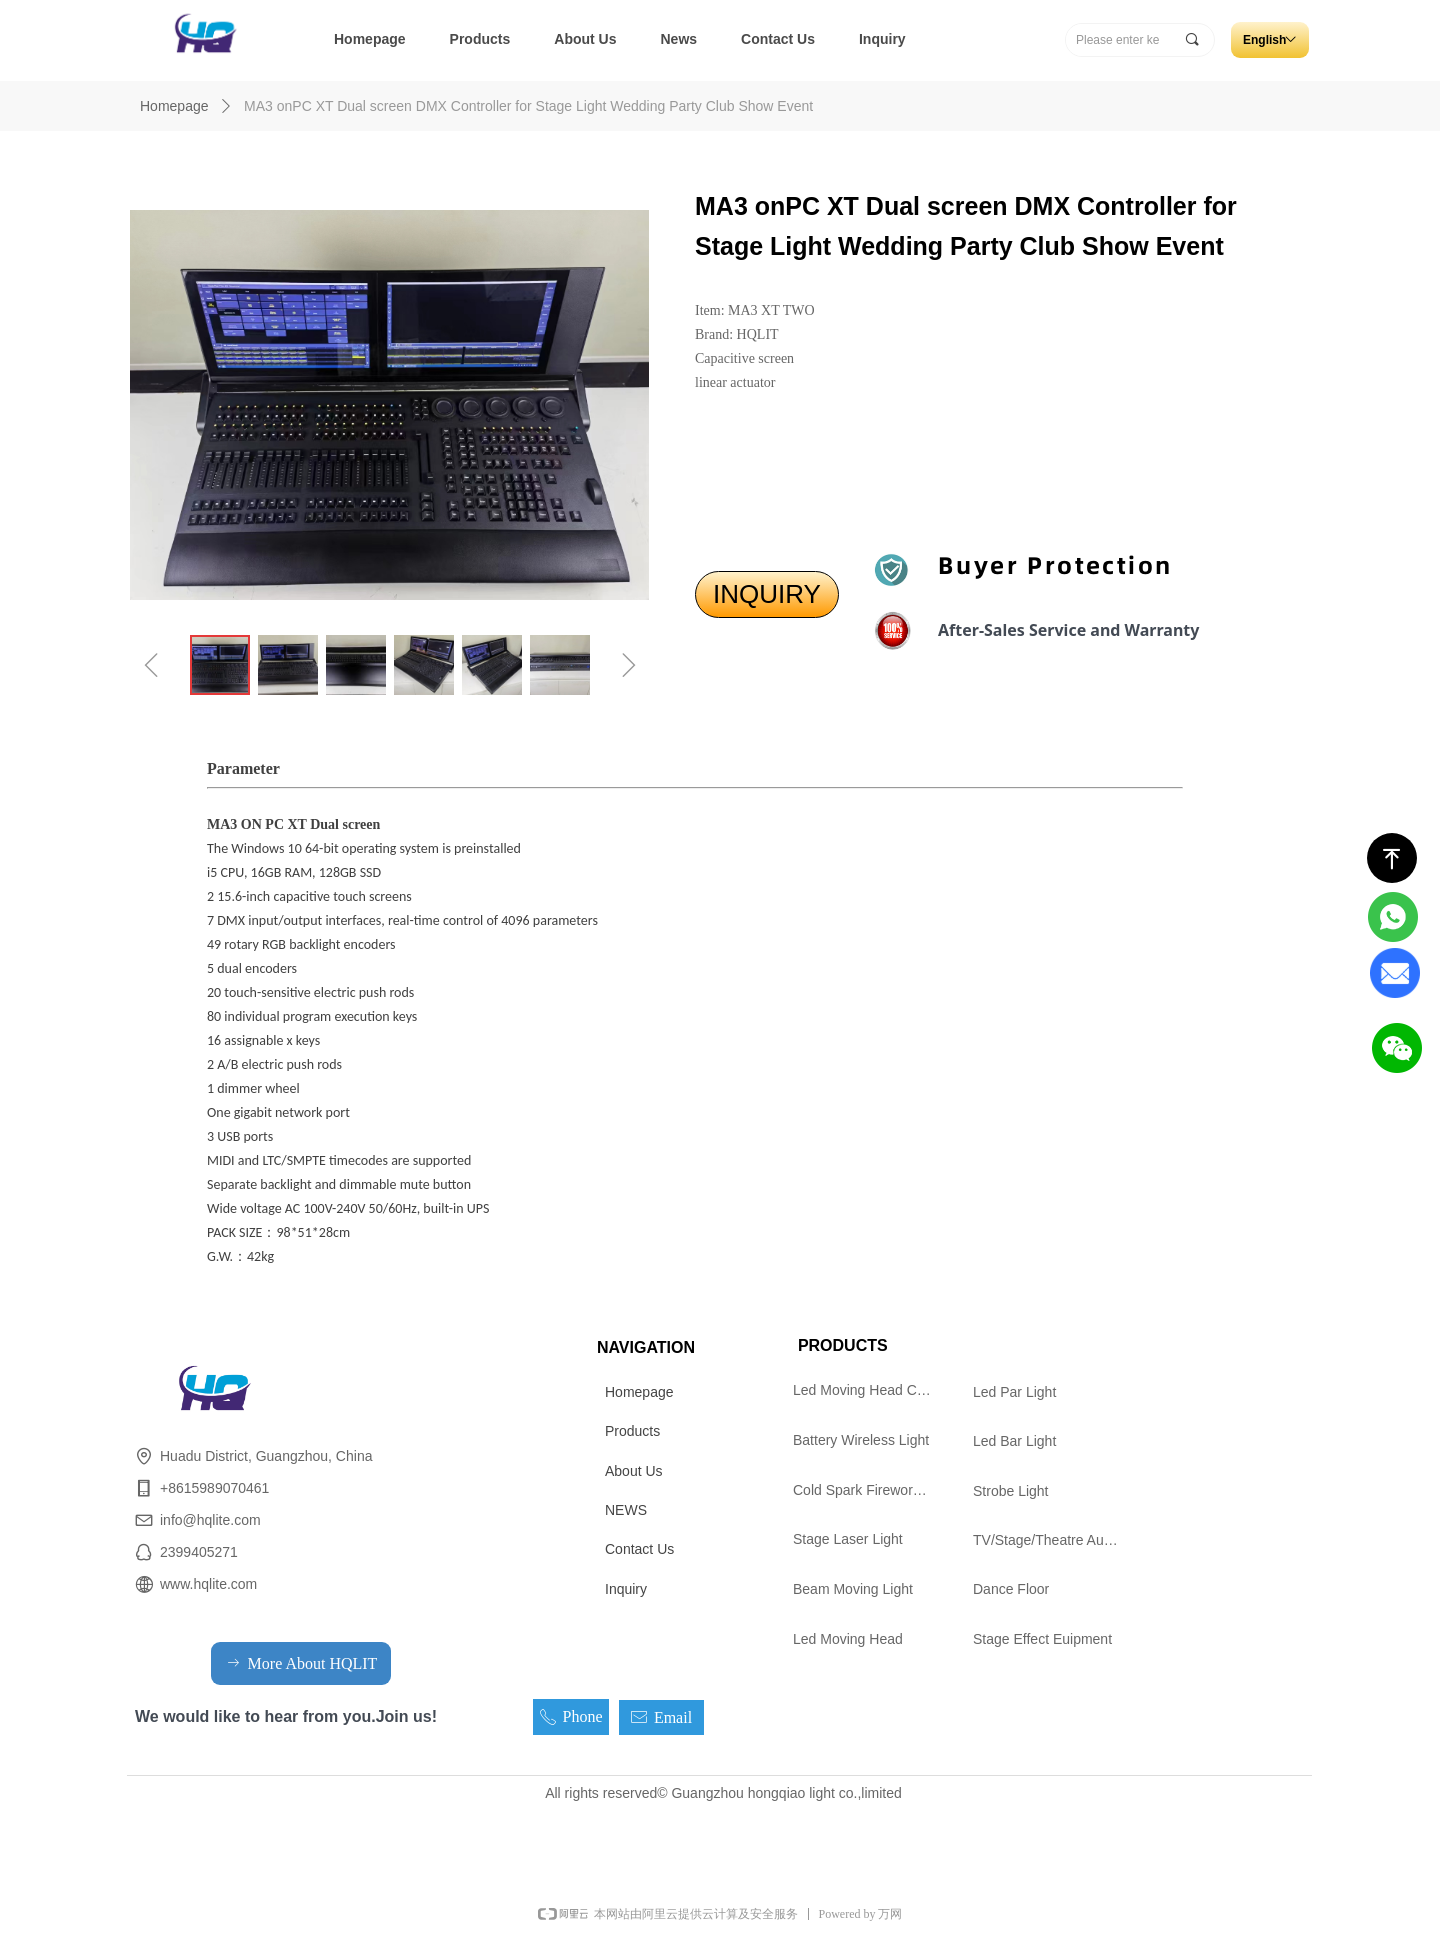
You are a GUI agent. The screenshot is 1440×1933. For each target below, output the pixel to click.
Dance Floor (1011, 1589)
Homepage (174, 106)
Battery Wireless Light (861, 1440)
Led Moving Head (848, 1639)
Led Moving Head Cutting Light (869, 1390)
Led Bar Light (1014, 1441)
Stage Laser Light (848, 1539)
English (1264, 40)
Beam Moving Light (853, 1589)
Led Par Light (1014, 1392)
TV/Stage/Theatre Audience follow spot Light (1055, 1540)
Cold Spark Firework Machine (869, 1490)
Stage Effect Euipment (1042, 1639)
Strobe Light (1011, 1491)
